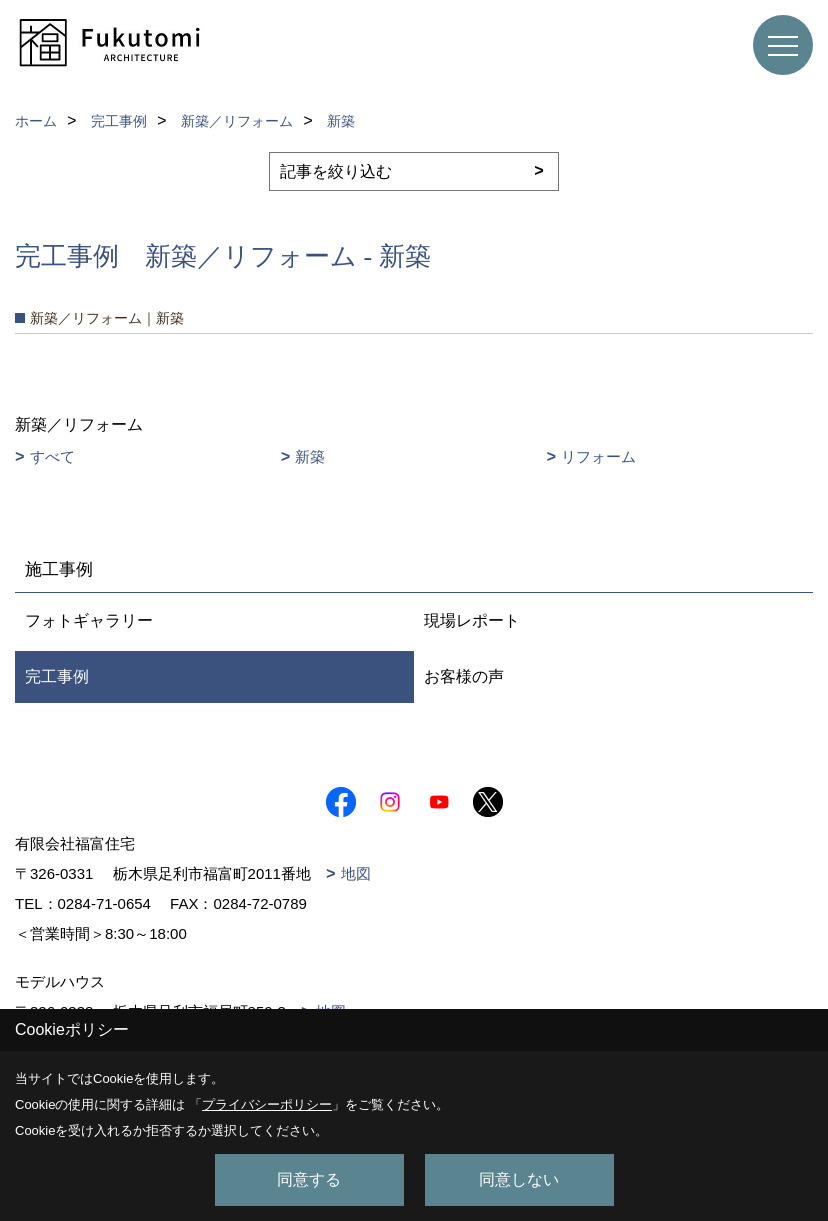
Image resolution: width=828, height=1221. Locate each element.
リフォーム (598, 456)
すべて (52, 456)
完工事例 (57, 676)
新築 (310, 456)
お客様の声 (464, 676)
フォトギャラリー (89, 620)
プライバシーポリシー (267, 1104)
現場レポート (472, 620)
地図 (356, 873)
